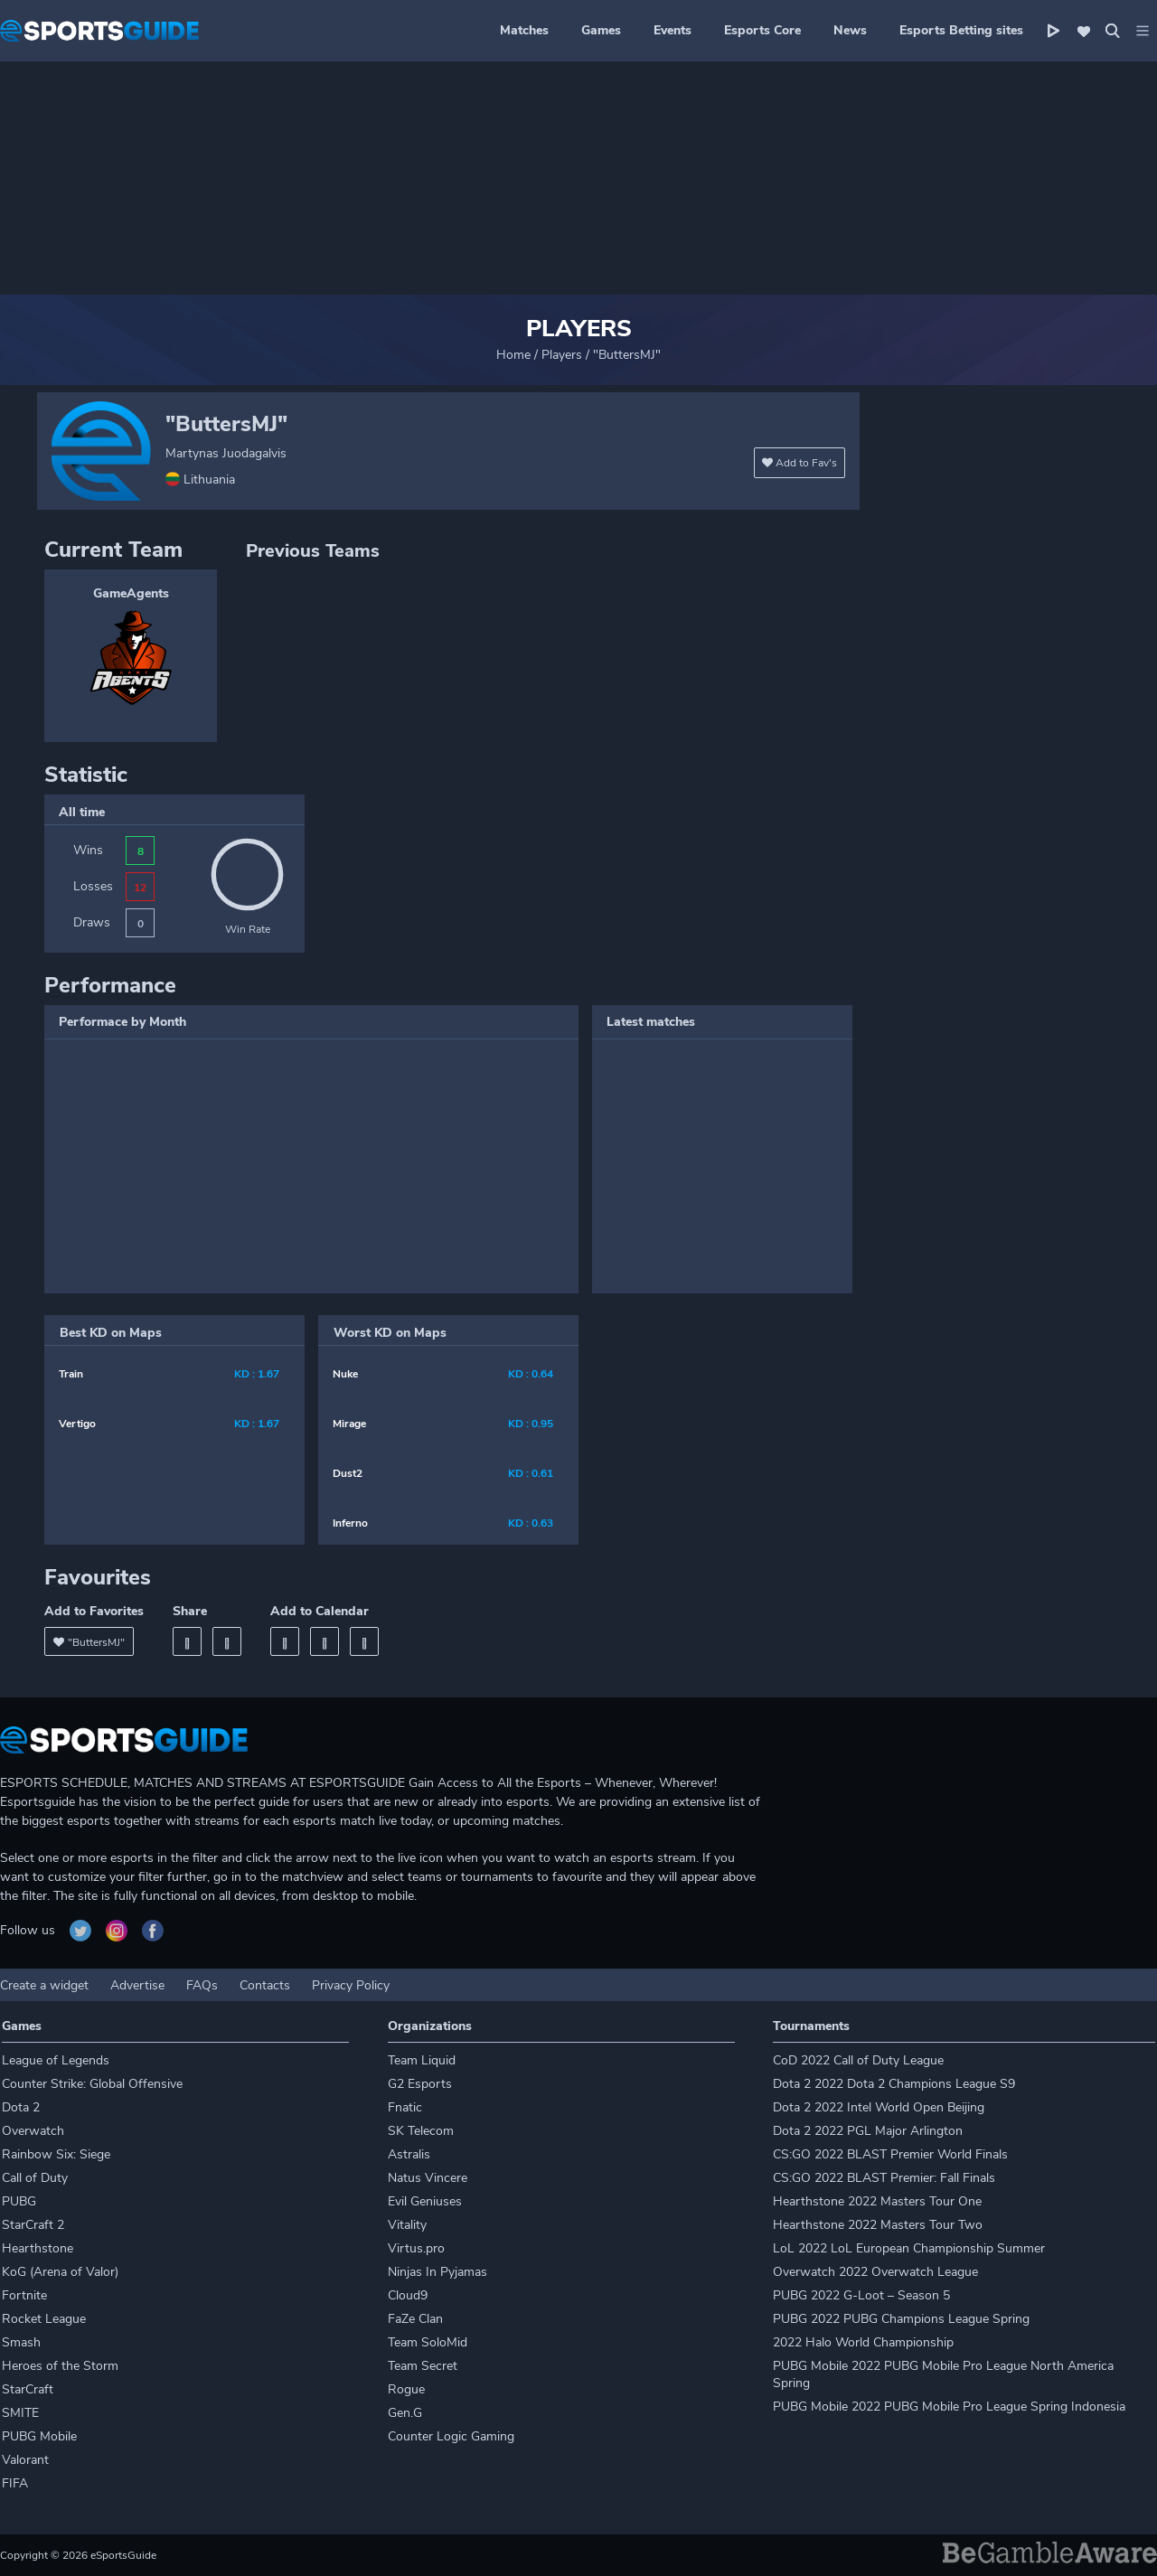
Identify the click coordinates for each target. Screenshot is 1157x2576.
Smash (21, 2342)
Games (601, 30)
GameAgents (131, 593)
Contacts (265, 1985)
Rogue (406, 2389)
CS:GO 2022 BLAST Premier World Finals (890, 2154)
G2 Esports (420, 2083)
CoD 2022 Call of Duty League (858, 2060)
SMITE (20, 2412)
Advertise (137, 1985)
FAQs (202, 1985)
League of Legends (55, 2060)
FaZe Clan (415, 2318)
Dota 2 (21, 2107)
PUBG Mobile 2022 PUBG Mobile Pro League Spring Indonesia (949, 2406)
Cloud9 (408, 2295)
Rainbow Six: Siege (56, 2154)
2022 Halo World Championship (863, 2342)
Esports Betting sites (961, 30)
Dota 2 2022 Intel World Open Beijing (878, 2107)
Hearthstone (37, 2248)
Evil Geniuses (425, 2201)
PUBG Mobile (39, 2436)
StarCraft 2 (33, 2224)
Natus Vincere (427, 2177)
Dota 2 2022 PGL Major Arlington (868, 2130)
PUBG (19, 2201)
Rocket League (44, 2318)
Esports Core (762, 30)
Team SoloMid (427, 2342)
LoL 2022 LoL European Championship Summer (909, 2248)
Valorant (25, 2459)
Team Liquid (422, 2060)
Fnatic (405, 2107)
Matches (524, 30)
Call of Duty (35, 2177)
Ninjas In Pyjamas (437, 2271)
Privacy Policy (351, 1985)
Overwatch (33, 2130)
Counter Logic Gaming (451, 2436)
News (850, 30)
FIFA (15, 2483)
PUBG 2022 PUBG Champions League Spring (901, 2318)
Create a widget (44, 1985)
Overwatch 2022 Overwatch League (875, 2271)
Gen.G (405, 2412)
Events (672, 30)
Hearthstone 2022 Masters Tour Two (878, 2224)
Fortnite (24, 2295)
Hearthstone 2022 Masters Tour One (877, 2201)
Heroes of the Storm (60, 2365)
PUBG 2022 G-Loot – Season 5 (861, 2295)
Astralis (409, 2154)
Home (513, 354)
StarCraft (27, 2389)
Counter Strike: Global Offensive (92, 2083)
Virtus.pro (416, 2248)
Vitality (407, 2224)
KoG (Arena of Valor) (60, 2271)
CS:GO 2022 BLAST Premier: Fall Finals (884, 2177)
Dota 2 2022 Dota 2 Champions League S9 (894, 2083)
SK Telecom (421, 2130)
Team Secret (422, 2365)
